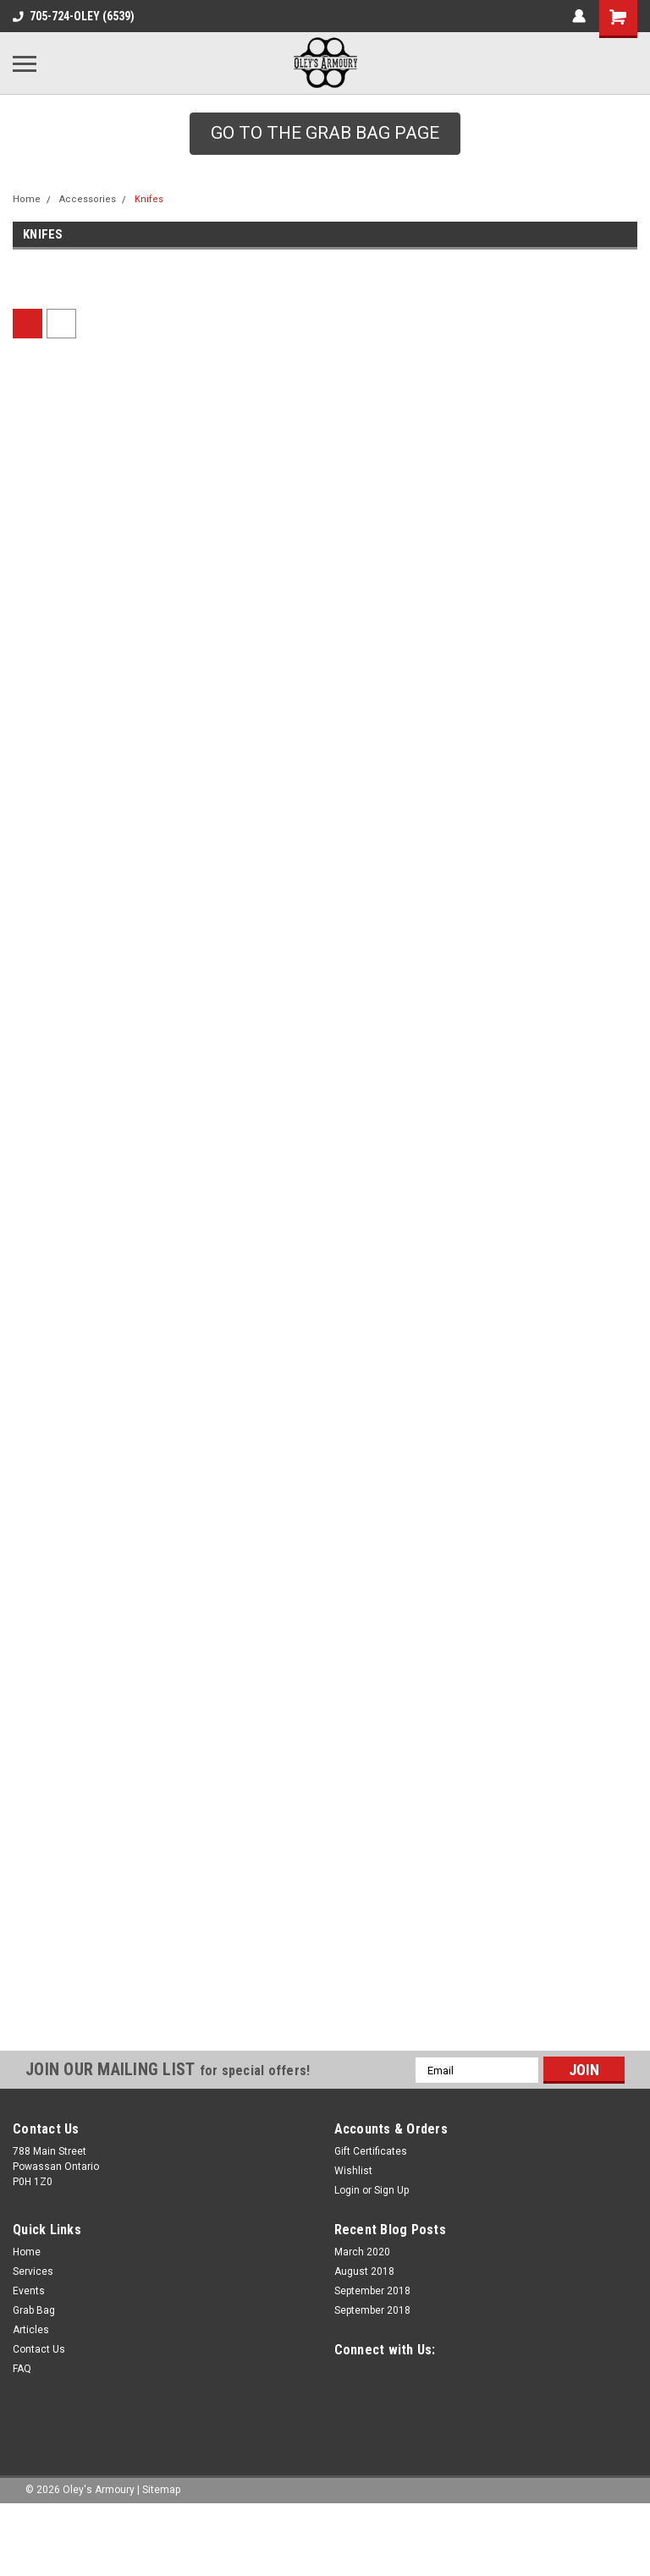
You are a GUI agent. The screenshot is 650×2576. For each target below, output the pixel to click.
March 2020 (362, 2287)
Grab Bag (34, 2346)
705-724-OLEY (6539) (74, 16)
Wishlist (353, 2206)
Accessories (87, 199)
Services (33, 2307)
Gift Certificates (370, 2187)
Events (29, 2326)
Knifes (149, 199)
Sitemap (161, 2523)
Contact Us (39, 2385)
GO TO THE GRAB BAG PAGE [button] (325, 133)
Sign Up (391, 2226)
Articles (31, 2365)
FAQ (22, 2404)
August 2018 (364, 2307)
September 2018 (372, 2326)
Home (27, 199)
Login (347, 2226)
